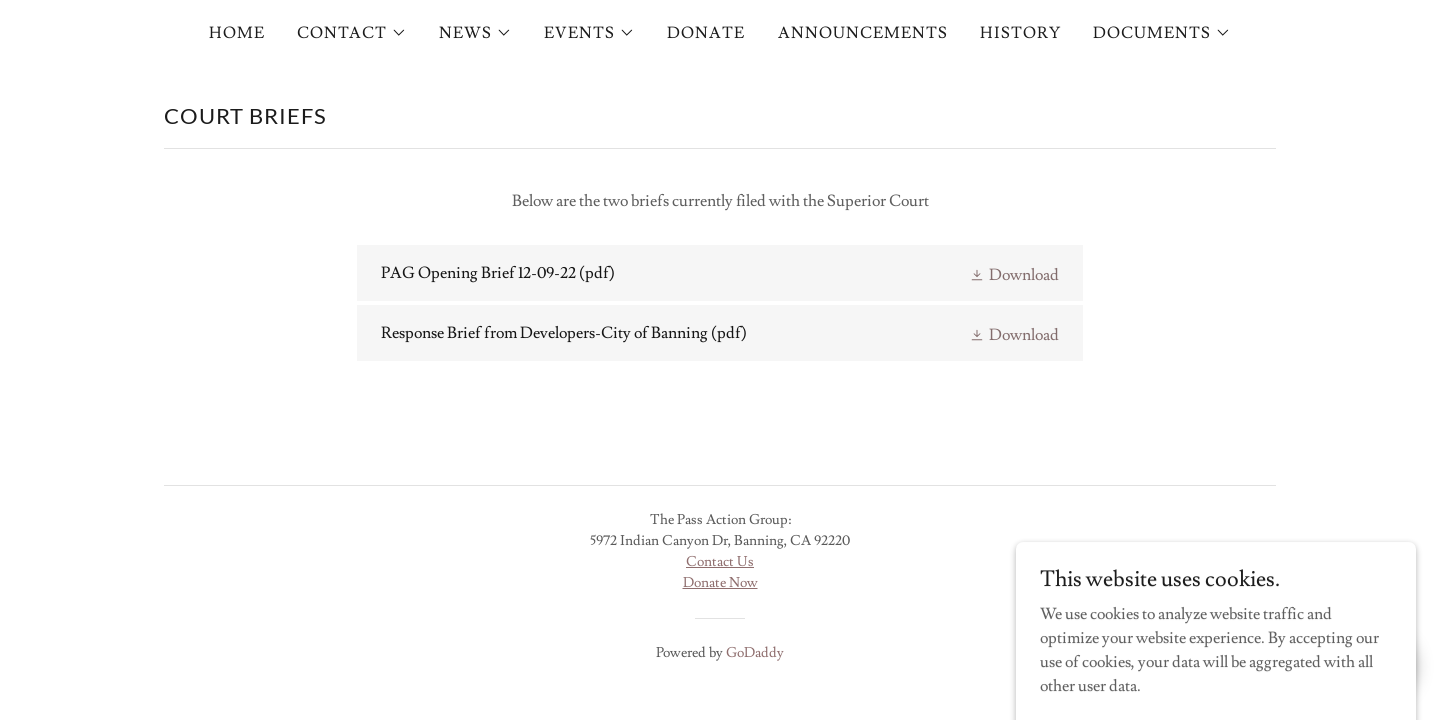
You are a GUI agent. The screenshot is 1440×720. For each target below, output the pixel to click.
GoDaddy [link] (755, 653)
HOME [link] (237, 33)
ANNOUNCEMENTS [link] (863, 33)
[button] (352, 33)
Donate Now (720, 583)
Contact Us (720, 562)
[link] (719, 273)
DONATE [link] (706, 33)
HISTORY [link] (1020, 33)
